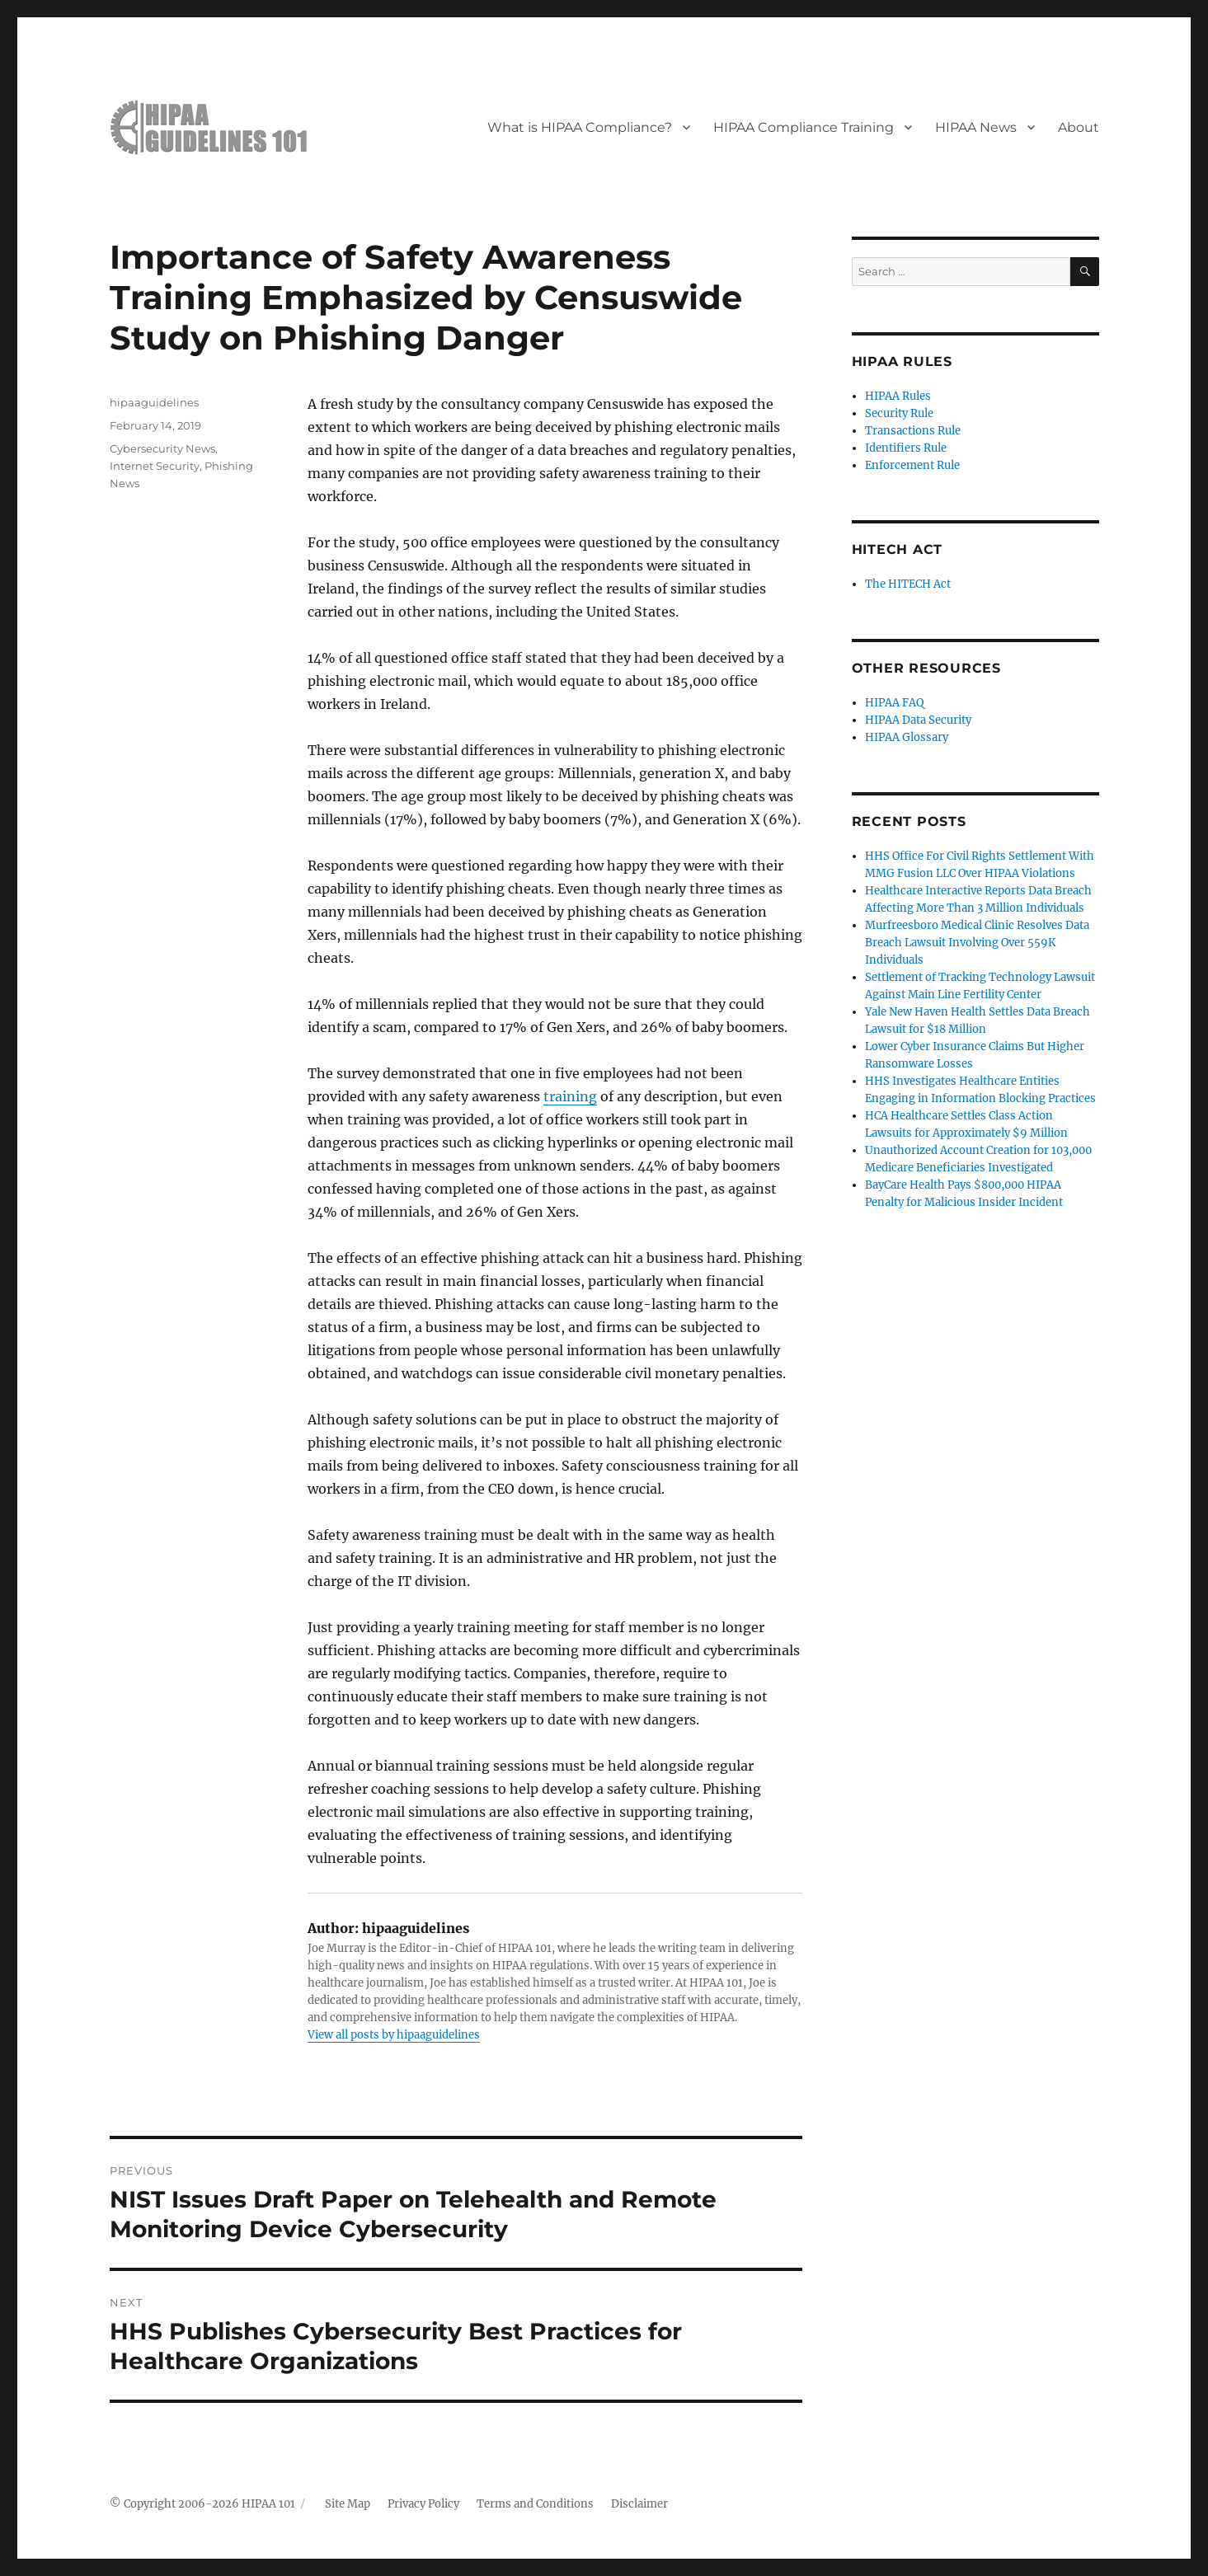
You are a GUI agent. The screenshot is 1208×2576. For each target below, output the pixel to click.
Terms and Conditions (535, 2504)
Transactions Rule (913, 431)
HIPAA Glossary (906, 737)
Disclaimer (639, 2504)
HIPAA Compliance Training (803, 127)
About (1078, 127)
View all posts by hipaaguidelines (394, 2035)
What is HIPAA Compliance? (579, 127)
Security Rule (899, 413)
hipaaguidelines (154, 402)
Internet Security (155, 465)
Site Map (347, 2504)
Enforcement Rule (912, 465)
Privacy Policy (423, 2504)
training (570, 1096)
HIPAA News (976, 127)
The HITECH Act (908, 584)
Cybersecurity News (162, 448)
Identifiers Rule (906, 448)
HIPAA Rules (898, 396)
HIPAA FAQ (894, 703)
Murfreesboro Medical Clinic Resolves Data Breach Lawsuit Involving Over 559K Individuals (977, 942)
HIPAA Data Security (918, 720)
